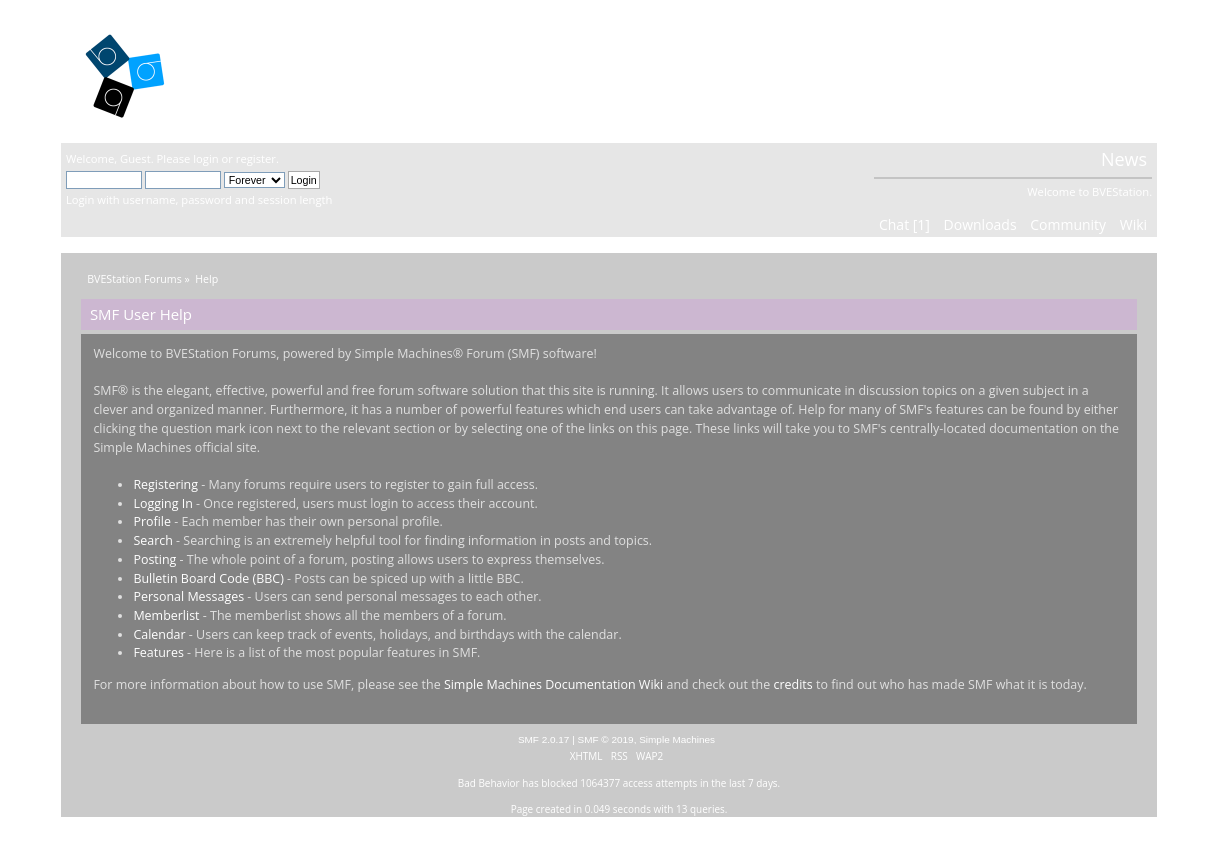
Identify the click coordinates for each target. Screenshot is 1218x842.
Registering (165, 484)
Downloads (980, 224)
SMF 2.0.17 (544, 739)
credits (792, 684)
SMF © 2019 (606, 739)
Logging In (162, 503)
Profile (152, 521)
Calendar (159, 634)
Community (1068, 224)
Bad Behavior (489, 783)
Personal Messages (188, 596)
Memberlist (166, 615)
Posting (154, 559)
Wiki (1133, 224)
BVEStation (280, 70)
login (205, 158)
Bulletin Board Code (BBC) (208, 578)
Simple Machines (677, 739)
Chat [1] (904, 224)
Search (152, 540)
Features (158, 652)
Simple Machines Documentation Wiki (553, 684)
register (256, 158)
